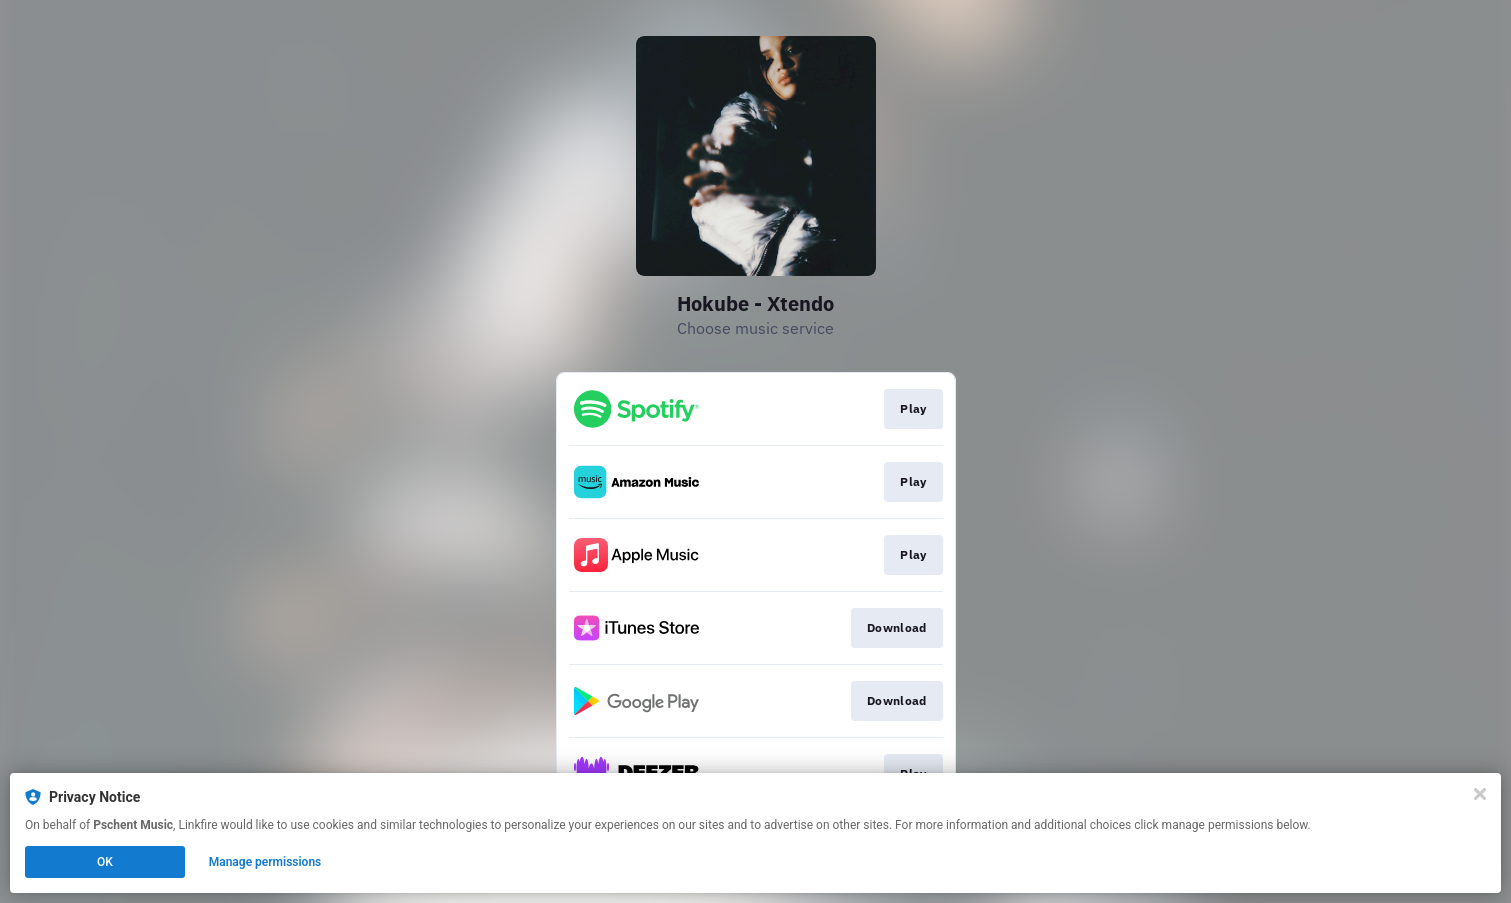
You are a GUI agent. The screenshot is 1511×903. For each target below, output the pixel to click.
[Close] (1480, 794)
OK (105, 862)
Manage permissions (265, 862)
